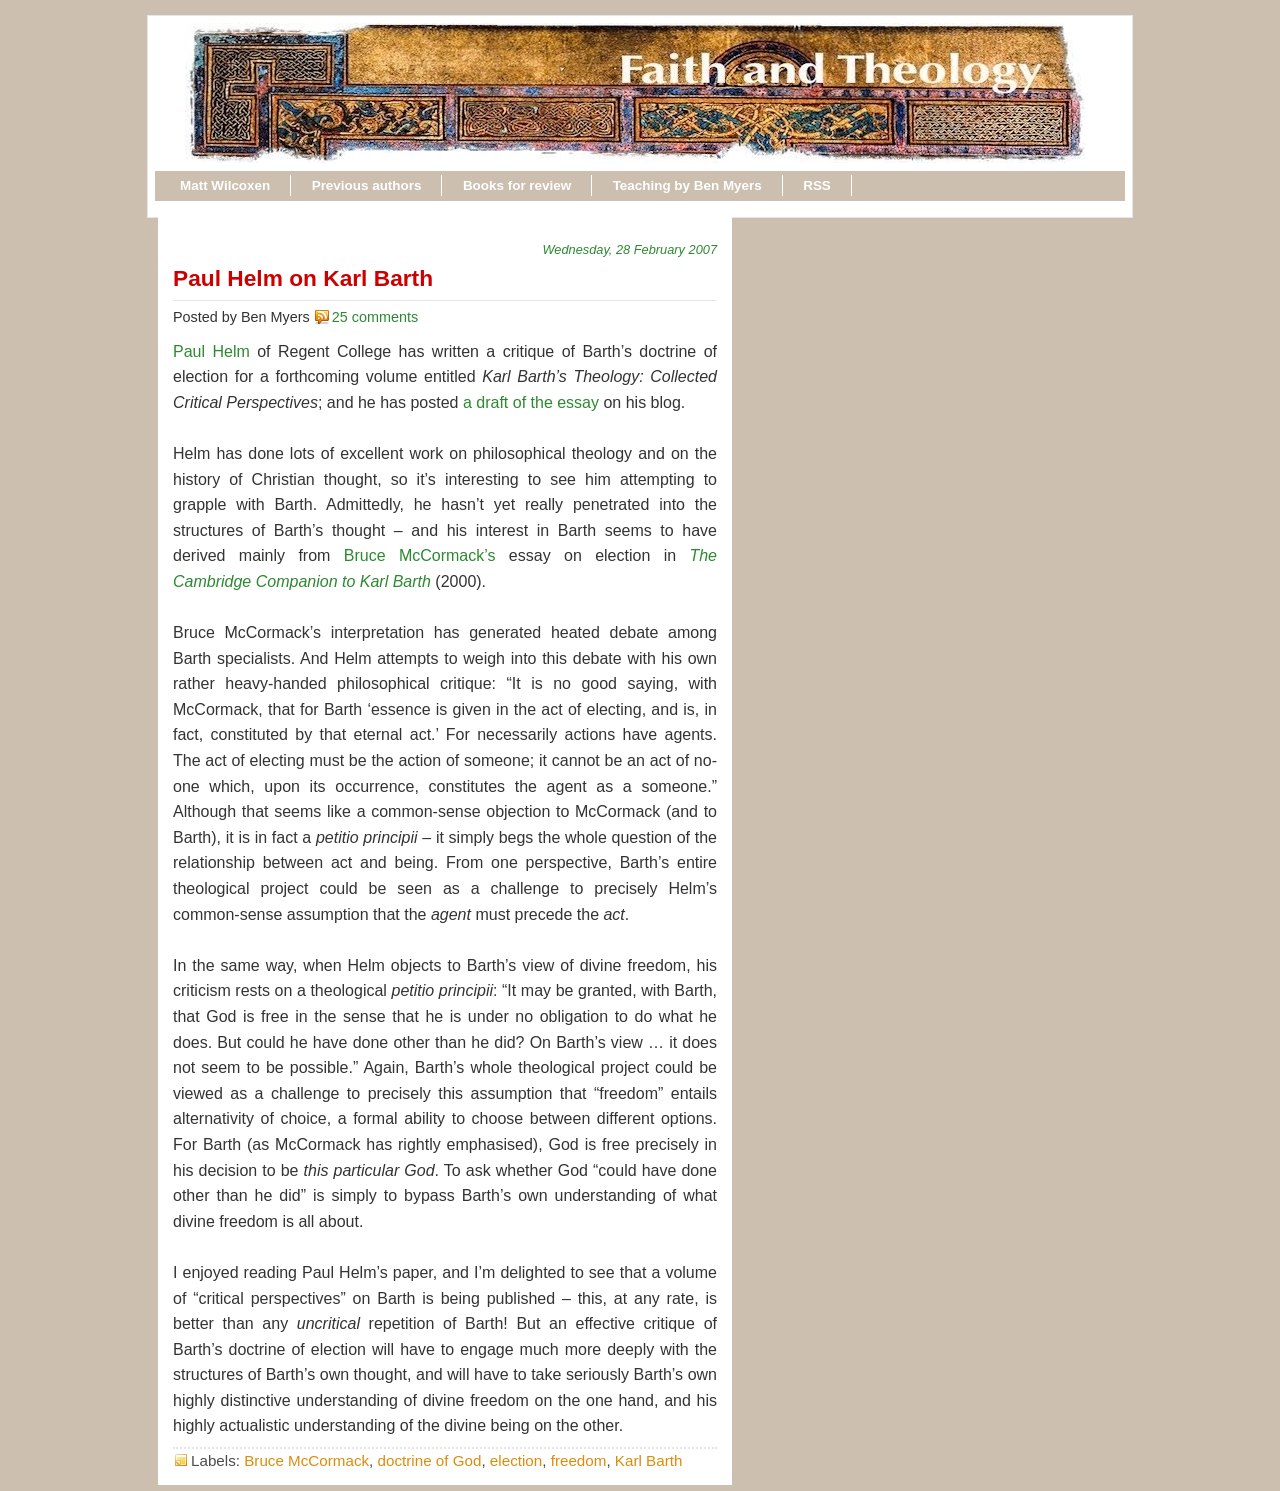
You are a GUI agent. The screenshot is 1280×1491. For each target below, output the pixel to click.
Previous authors (367, 185)
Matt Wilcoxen (225, 185)
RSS (817, 185)
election (516, 1460)
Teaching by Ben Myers (687, 185)
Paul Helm (211, 351)
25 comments (375, 317)
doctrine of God (430, 1460)
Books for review (517, 185)
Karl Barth (649, 1460)
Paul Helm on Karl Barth (303, 278)
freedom (579, 1460)
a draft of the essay (531, 402)
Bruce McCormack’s (420, 555)
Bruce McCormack (306, 1460)
